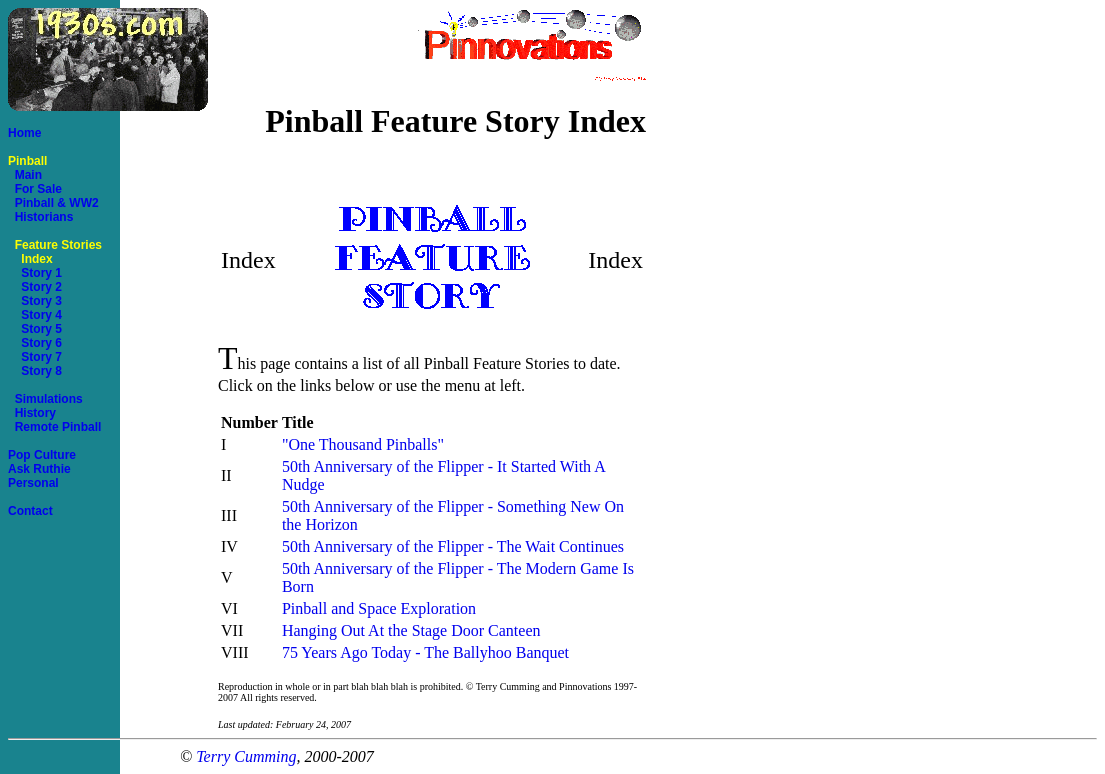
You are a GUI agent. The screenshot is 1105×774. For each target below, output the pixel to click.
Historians (40, 217)
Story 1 (35, 273)
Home (24, 133)
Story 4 (35, 315)
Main (25, 175)
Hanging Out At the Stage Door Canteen (411, 630)
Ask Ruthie (39, 469)
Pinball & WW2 (53, 203)
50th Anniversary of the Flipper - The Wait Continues (453, 546)
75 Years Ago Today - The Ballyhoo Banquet (425, 652)
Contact (30, 511)
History (32, 413)
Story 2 (35, 287)
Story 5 (35, 329)
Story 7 (35, 357)
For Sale (35, 189)
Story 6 (35, 343)
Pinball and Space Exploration (379, 608)
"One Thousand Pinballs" (363, 444)
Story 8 (35, 371)
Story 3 (35, 301)
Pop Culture (42, 455)
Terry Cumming (246, 756)
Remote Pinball (54, 427)
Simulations (45, 399)
